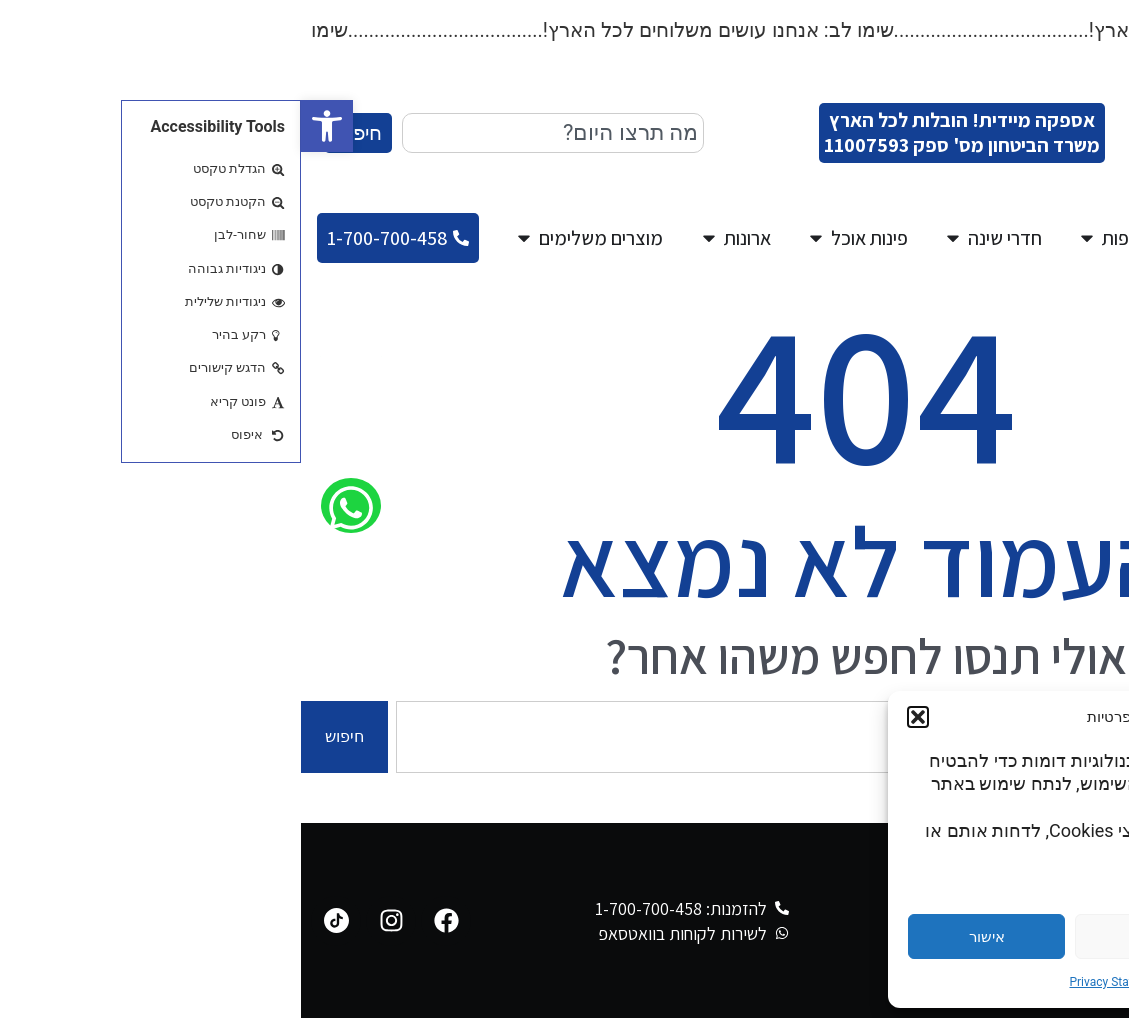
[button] (26, 126)
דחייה (853, 937)
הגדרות (1020, 937)
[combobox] (252, 133)
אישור (686, 937)
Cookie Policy (912, 982)
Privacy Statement (816, 982)
